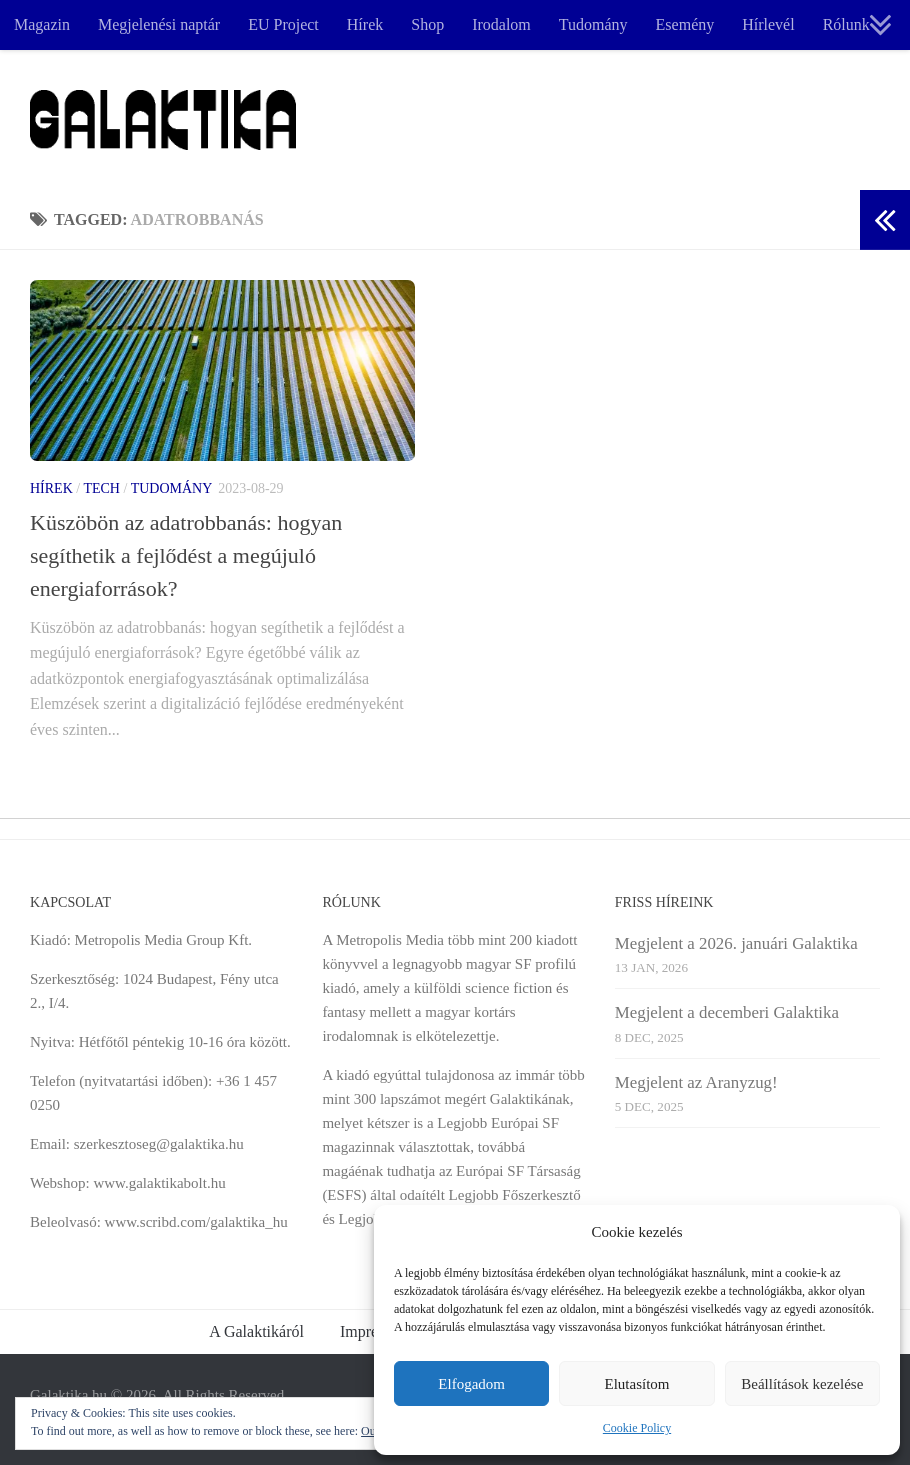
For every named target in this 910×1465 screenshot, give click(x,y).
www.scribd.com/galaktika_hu (196, 1222)
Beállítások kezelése (802, 1384)
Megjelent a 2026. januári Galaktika (736, 943)
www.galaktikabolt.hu (159, 1183)
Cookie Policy (637, 1428)
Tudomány (593, 24)
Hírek (365, 24)
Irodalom (501, 24)
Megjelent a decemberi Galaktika (727, 1012)
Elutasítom (636, 1384)
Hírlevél (768, 24)
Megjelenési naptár (159, 24)
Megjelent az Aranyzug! (696, 1082)
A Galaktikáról (256, 1331)
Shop (427, 24)
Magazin (42, 24)
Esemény (685, 24)
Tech (101, 488)
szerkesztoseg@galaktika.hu (159, 1144)
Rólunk (846, 24)
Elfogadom (471, 1384)
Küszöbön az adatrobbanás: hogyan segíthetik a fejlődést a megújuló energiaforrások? (186, 555)
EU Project (283, 24)
